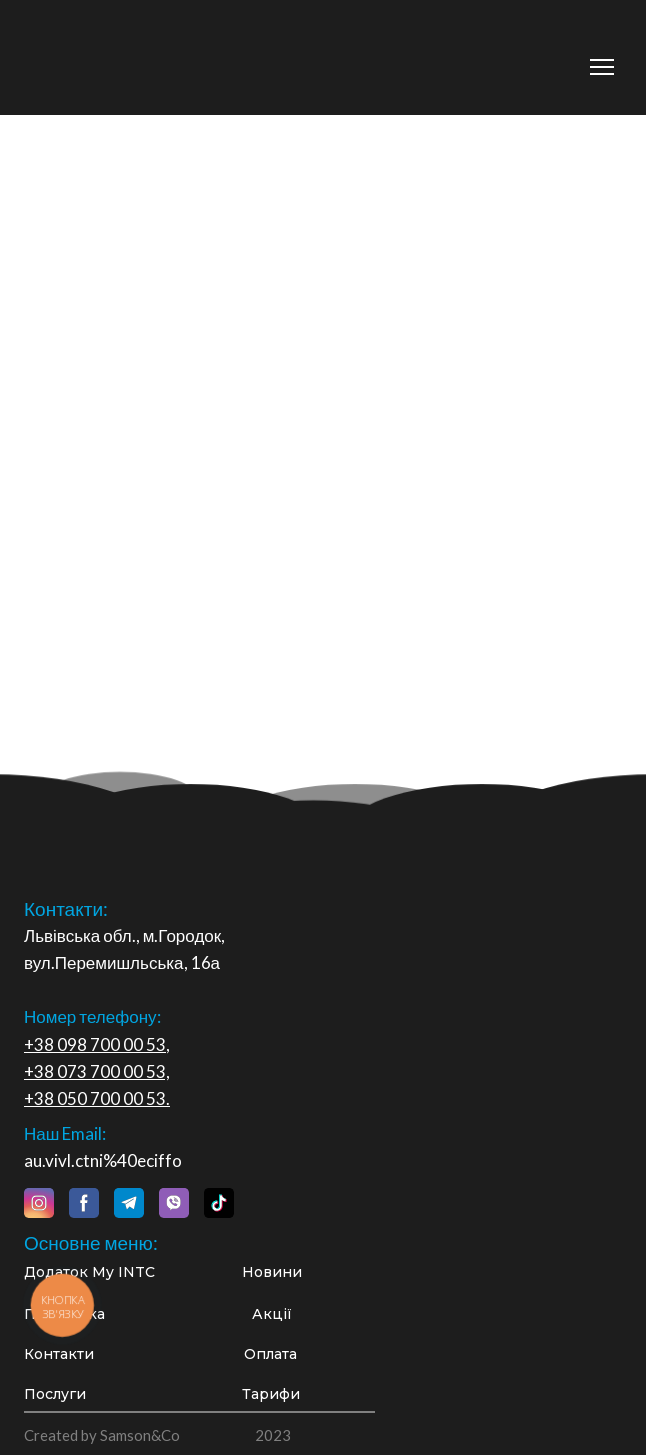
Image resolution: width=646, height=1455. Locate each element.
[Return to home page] (146, 56)
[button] (39, 1203)
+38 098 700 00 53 (95, 1044)
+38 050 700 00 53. (97, 1098)
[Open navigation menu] (602, 67)
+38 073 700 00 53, (97, 1071)
